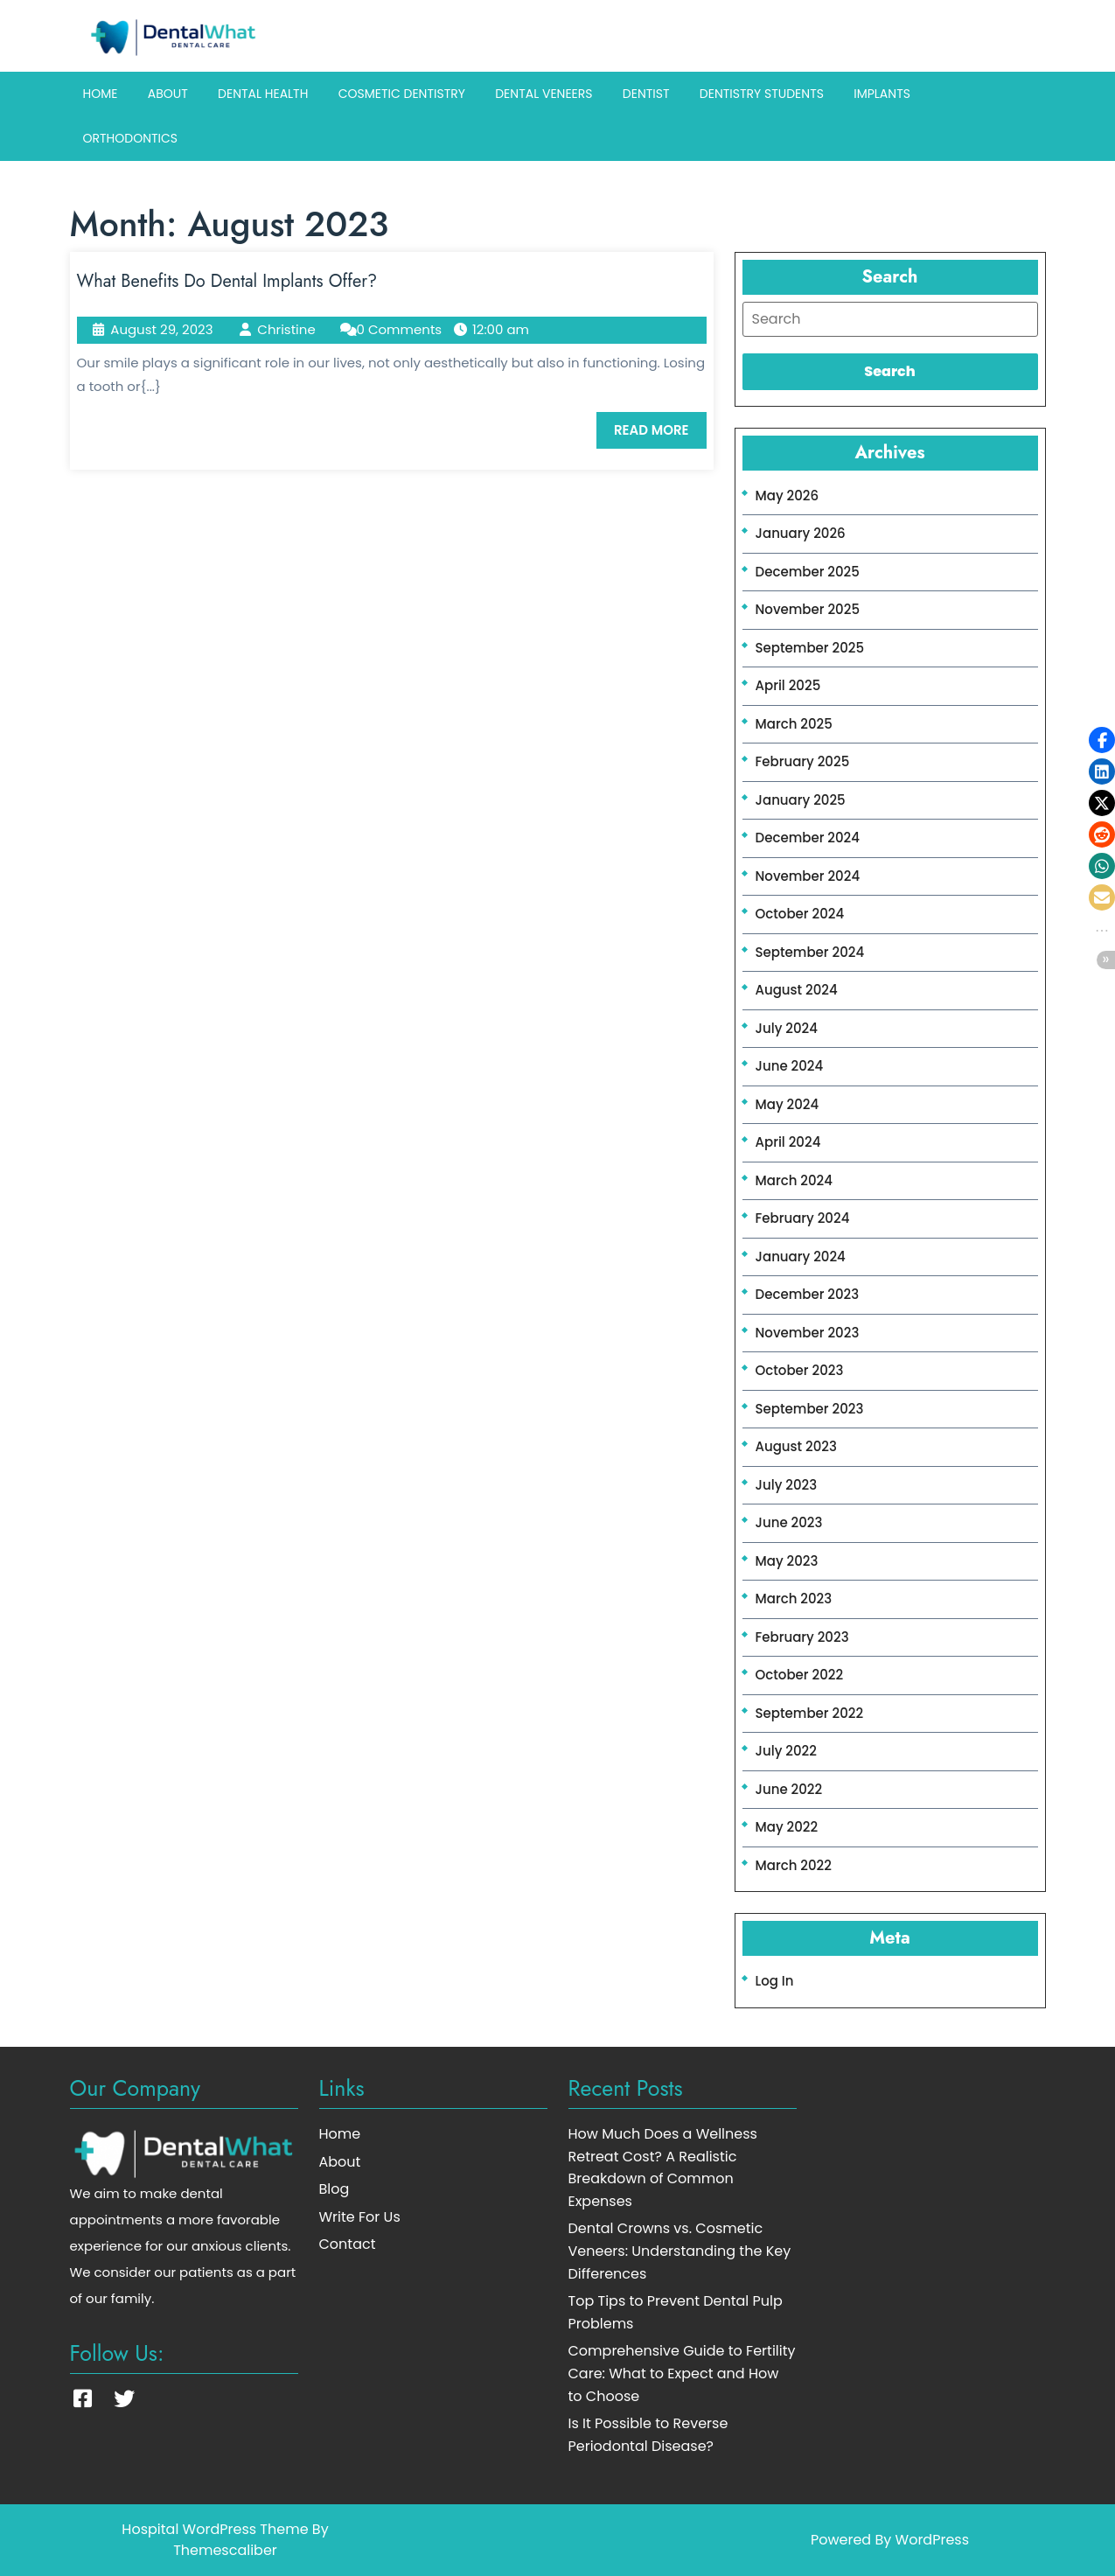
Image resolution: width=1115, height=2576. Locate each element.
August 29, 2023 (161, 329)
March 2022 (794, 1865)
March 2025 (794, 724)
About (168, 93)
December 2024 (808, 837)
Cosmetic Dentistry (401, 93)
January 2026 (801, 533)
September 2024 (810, 952)
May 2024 (787, 1104)
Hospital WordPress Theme (215, 2529)
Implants (882, 93)
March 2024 (794, 1180)
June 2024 (790, 1066)
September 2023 (810, 1409)
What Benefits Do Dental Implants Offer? (227, 281)
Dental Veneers (543, 93)
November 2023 (808, 1332)
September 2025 (810, 648)
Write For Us (360, 2217)
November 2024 (808, 876)
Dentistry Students (762, 93)
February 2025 (803, 761)
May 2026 (787, 495)
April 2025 (788, 685)
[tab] (890, 319)
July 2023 (787, 1485)
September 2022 (810, 1713)
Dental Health (263, 93)
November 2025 (808, 609)
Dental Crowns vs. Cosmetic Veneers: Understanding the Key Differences (679, 2250)
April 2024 (788, 1142)
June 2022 (789, 1789)
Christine (286, 329)
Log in (775, 1981)
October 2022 (800, 1674)
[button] (1102, 740)
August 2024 (797, 990)
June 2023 (789, 1522)
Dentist (646, 93)
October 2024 (800, 913)
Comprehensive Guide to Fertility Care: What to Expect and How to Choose (682, 2373)
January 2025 (801, 800)
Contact (347, 2244)
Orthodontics (130, 138)
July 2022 (786, 1751)
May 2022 (787, 1827)
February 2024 (803, 1218)
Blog (334, 2189)
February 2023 (802, 1637)
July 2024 (787, 1028)
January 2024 (801, 1256)
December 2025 (808, 571)
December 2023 (808, 1294)
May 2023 (787, 1561)
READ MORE (660, 435)
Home (100, 93)
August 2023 (796, 1446)
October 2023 (800, 1370)
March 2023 (794, 1598)
